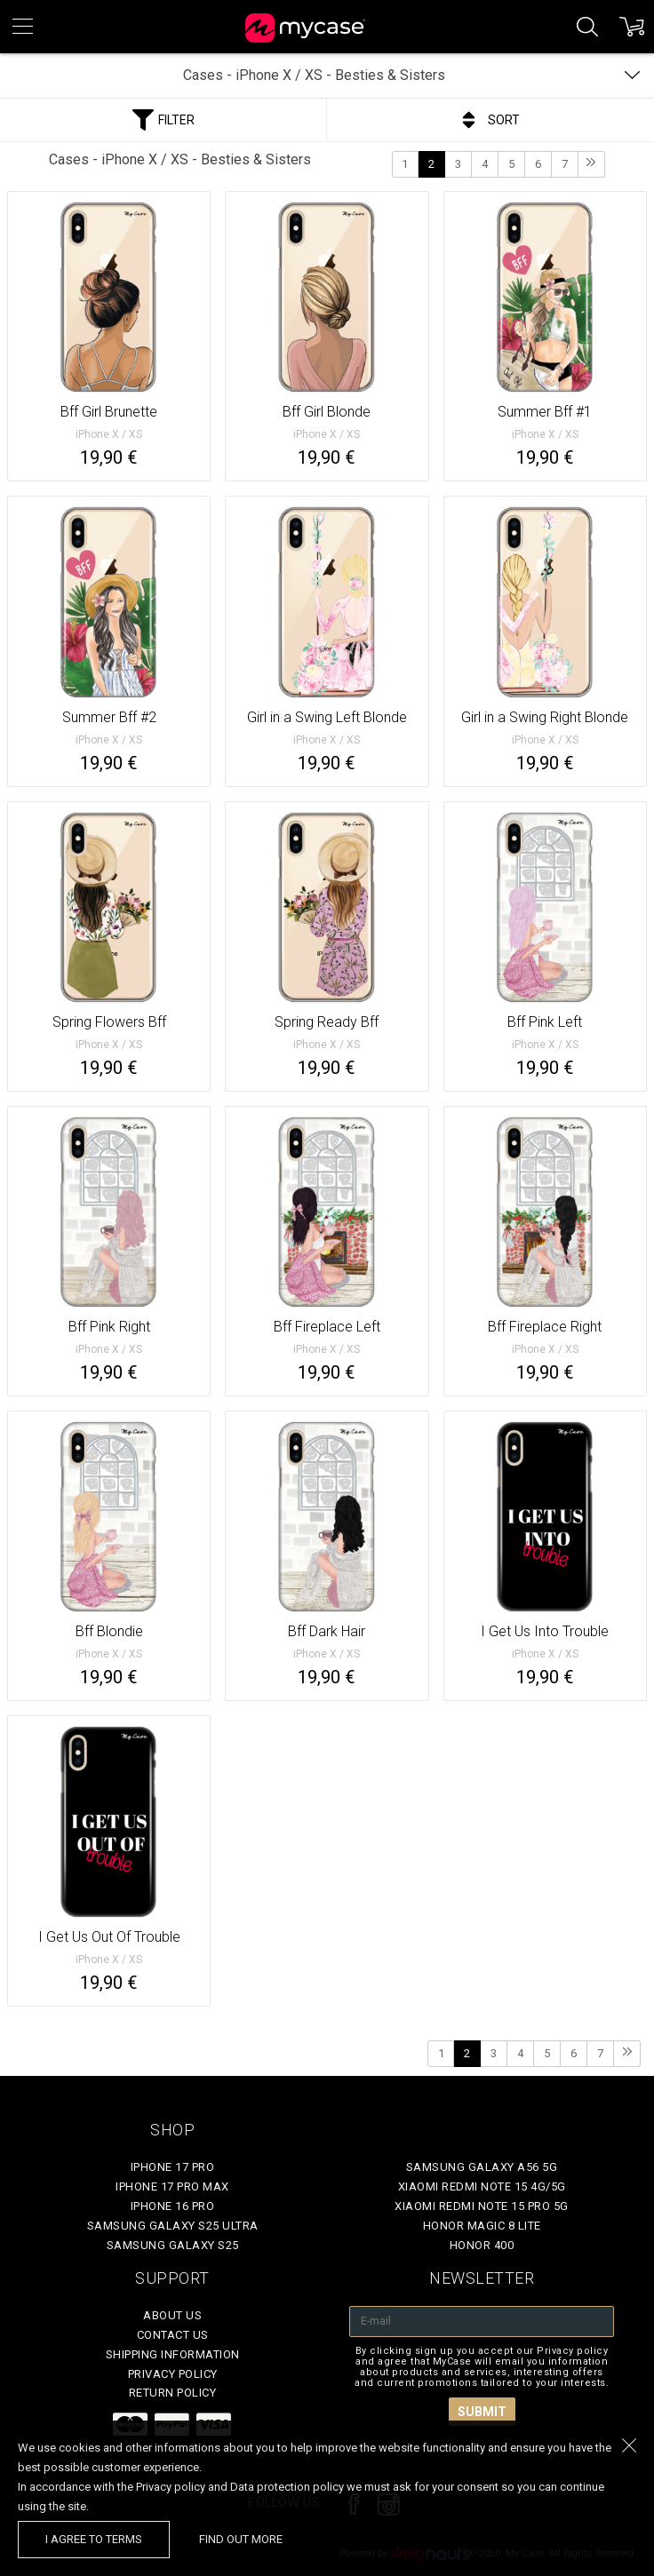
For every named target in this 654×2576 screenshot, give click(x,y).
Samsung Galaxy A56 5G (482, 2167)
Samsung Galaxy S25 (173, 2245)
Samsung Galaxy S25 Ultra (173, 2225)
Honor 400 (482, 2245)
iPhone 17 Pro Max (172, 2186)
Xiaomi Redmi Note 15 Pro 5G (482, 2206)
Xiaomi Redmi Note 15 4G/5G (482, 2186)
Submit (482, 2412)
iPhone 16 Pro (173, 2206)
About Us (172, 2315)
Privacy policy (173, 2374)
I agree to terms (93, 2539)
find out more (241, 2539)
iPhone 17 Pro (173, 2167)
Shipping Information (173, 2354)
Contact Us (173, 2334)
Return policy (173, 2392)
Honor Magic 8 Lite (482, 2225)
